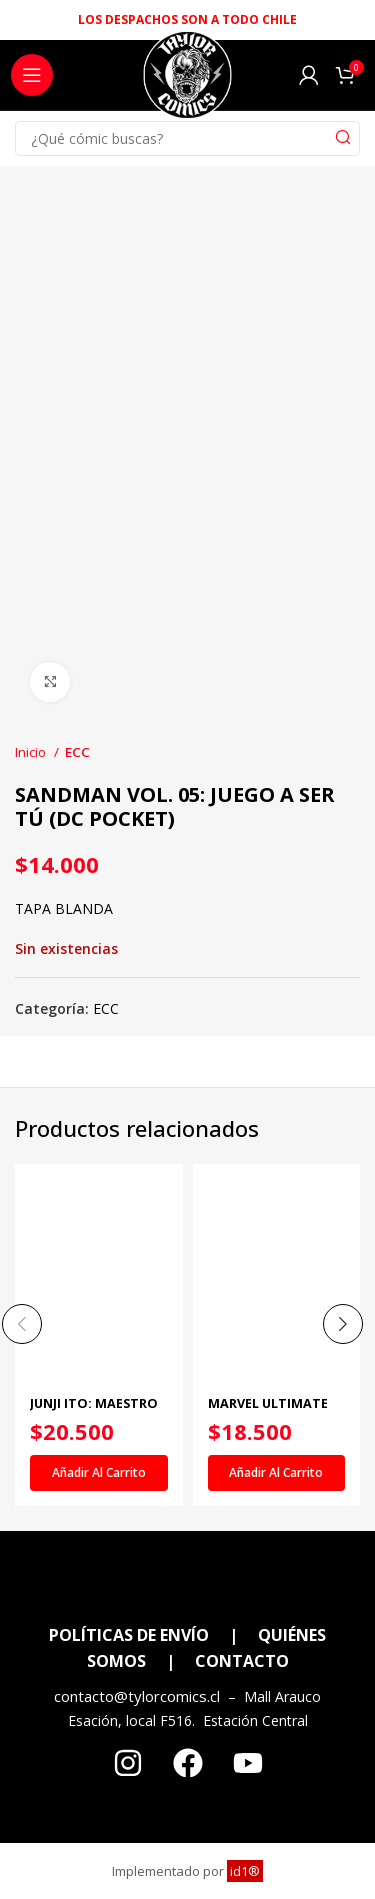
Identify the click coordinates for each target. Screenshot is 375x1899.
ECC (77, 752)
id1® (245, 1871)
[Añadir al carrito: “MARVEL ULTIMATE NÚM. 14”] (277, 1473)
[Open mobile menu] (32, 75)
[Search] (187, 138)
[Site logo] (187, 80)
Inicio (32, 752)
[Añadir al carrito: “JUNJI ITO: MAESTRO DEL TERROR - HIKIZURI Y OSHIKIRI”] (99, 1473)
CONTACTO (242, 1661)
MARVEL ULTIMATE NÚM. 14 (268, 1411)
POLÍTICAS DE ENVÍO (129, 1635)
